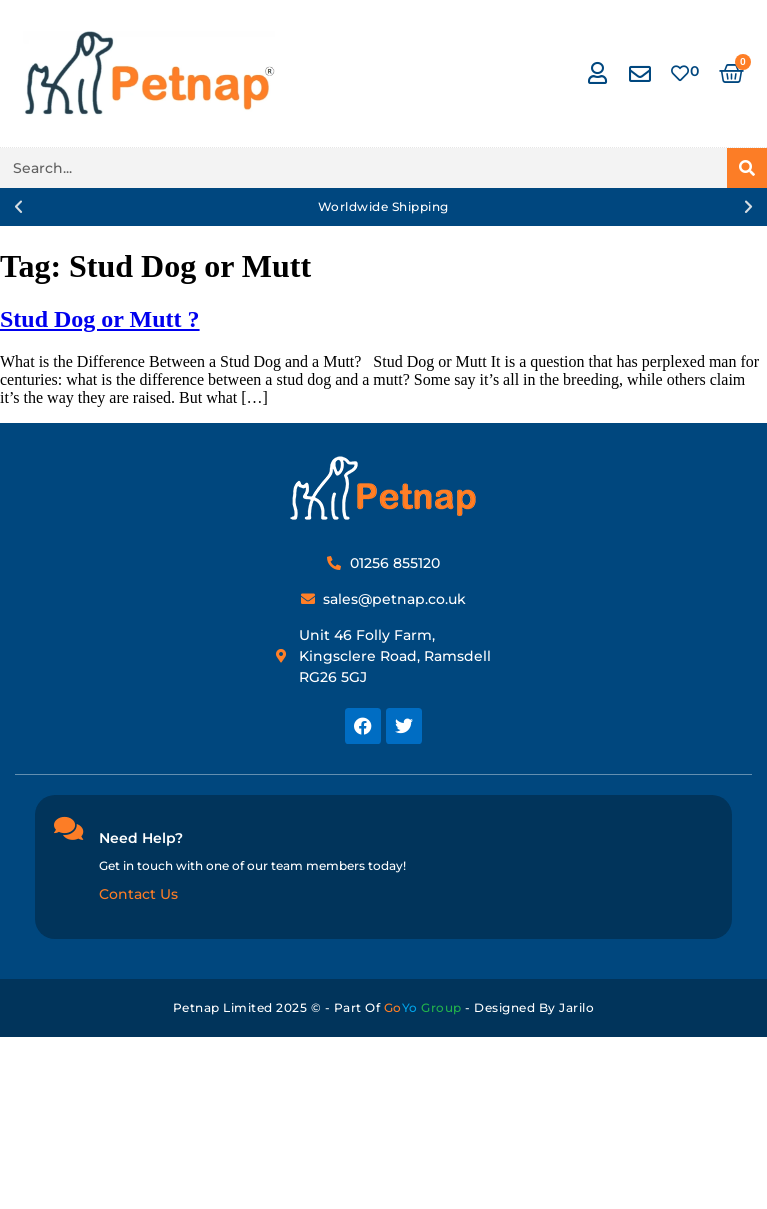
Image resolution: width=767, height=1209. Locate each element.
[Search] (747, 168)
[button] (18, 206)
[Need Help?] (68, 828)
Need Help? (141, 838)
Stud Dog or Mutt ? (100, 319)
